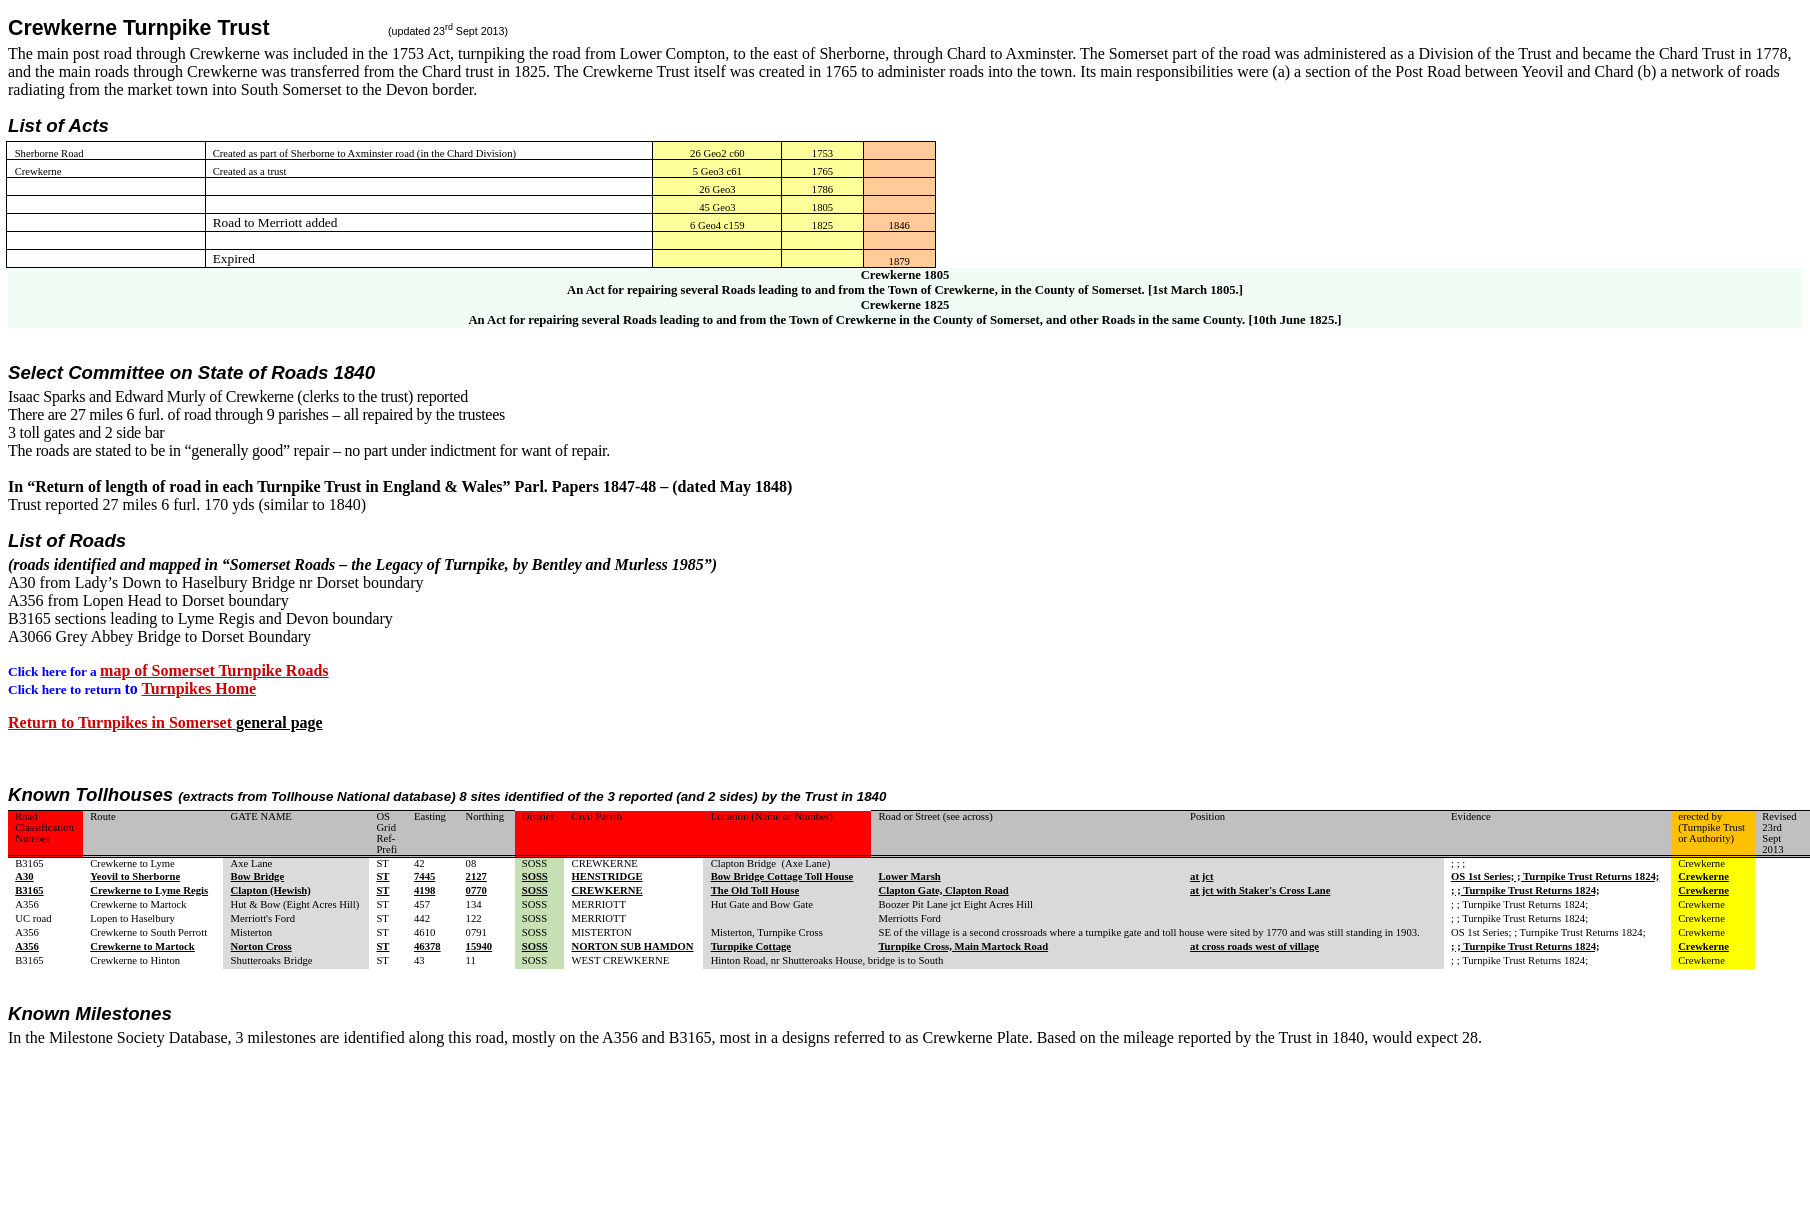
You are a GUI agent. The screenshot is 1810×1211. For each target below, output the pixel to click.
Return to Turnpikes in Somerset (122, 722)
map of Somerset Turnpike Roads (214, 670)
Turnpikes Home (199, 688)
